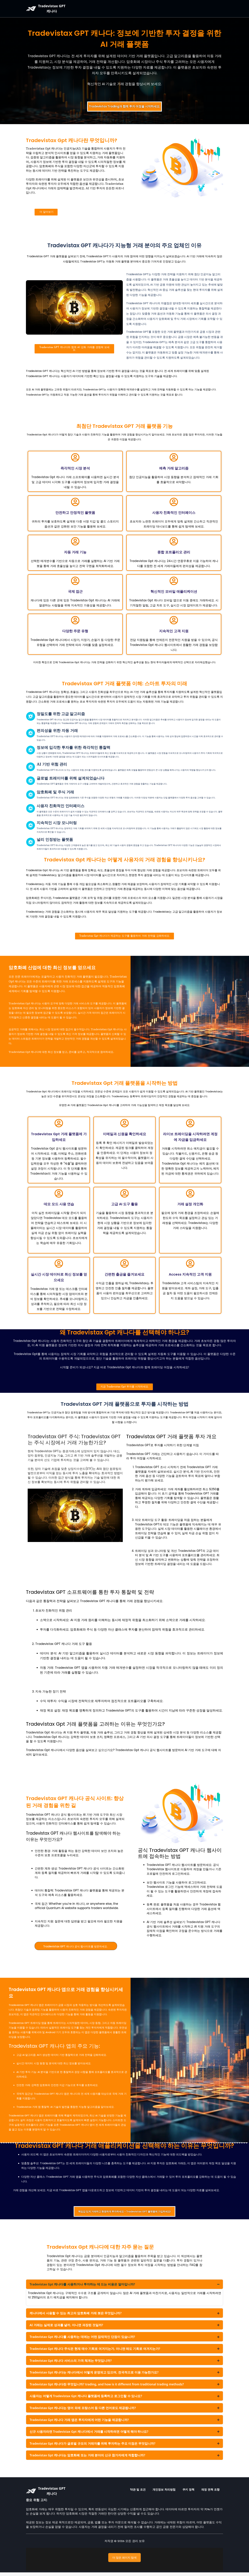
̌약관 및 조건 (138, 2493)
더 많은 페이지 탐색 (124, 2561)
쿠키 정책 (188, 2493)
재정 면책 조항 (210, 2493)
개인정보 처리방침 (164, 2493)
